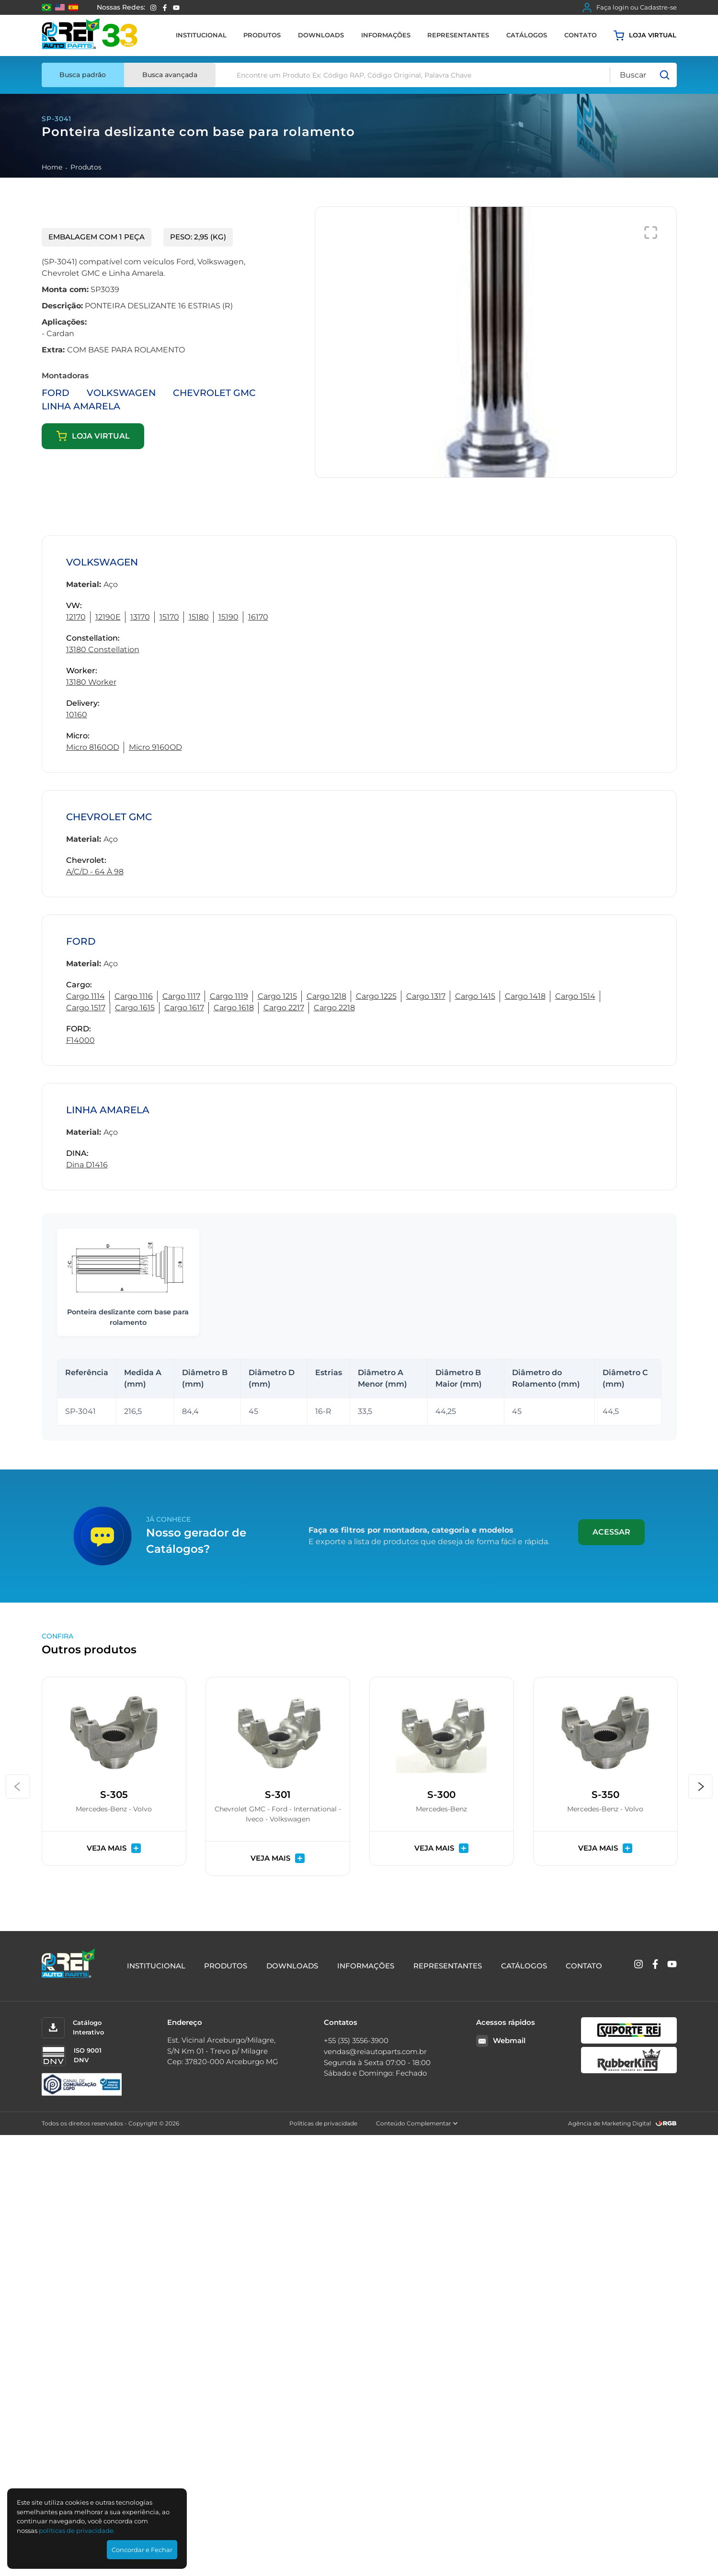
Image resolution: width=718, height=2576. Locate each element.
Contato (580, 35)
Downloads (321, 35)
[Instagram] (153, 7)
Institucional (201, 35)
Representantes (458, 35)
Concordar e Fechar (142, 2549)
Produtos (262, 35)
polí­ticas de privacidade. (77, 2530)
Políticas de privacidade (323, 2123)
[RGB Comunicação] (666, 2123)
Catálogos (526, 35)
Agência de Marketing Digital (609, 2123)
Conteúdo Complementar (417, 2123)
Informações (385, 35)
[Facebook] (164, 7)
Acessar (611, 1532)
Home (52, 167)
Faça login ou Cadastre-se (629, 7)
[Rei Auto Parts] (89, 35)
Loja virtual (645, 35)
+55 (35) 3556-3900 (356, 2040)
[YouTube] (176, 7)
